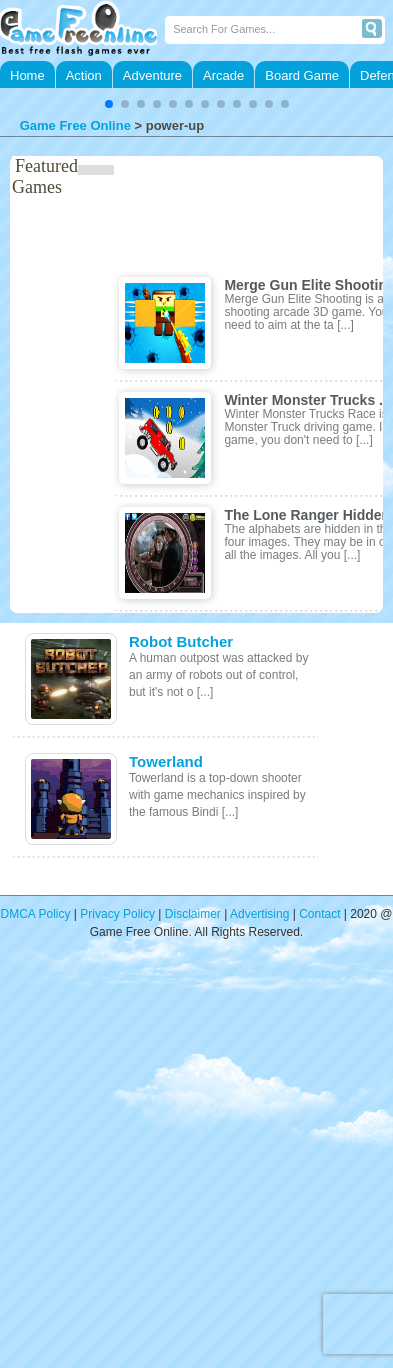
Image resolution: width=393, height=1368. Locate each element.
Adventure (152, 75)
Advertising (259, 914)
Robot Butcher (181, 641)
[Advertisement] (187, 1166)
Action (84, 75)
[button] (109, 104)
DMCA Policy (36, 914)
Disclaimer (193, 914)
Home (27, 75)
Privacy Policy (117, 914)
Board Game (302, 75)
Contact (319, 914)
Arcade (223, 75)
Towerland (166, 761)
